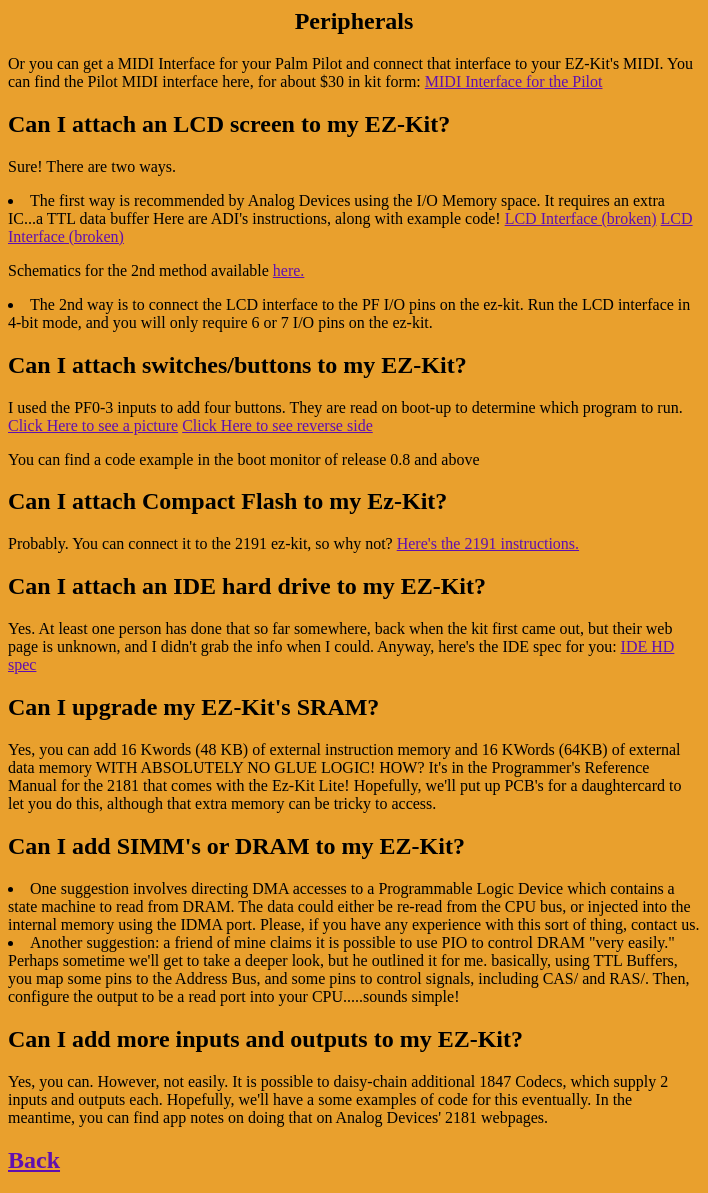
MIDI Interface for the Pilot (514, 81)
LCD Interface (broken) (581, 218)
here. (289, 270)
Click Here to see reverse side (277, 425)
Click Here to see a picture (93, 425)
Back (34, 1160)
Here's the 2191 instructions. (488, 543)
